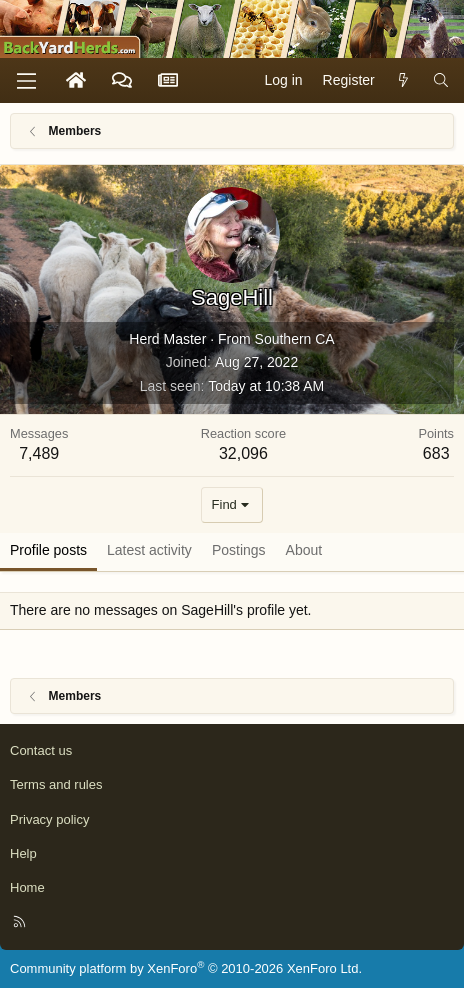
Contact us (41, 750)
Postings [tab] (239, 550)
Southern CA (295, 339)
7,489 (39, 453)
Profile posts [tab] (48, 550)
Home (27, 887)
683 (436, 453)
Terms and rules (56, 784)
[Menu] (26, 81)
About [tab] (304, 550)
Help (23, 853)
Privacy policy (49, 819)
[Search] (441, 81)
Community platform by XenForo (186, 968)
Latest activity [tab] (149, 550)
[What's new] (404, 81)
